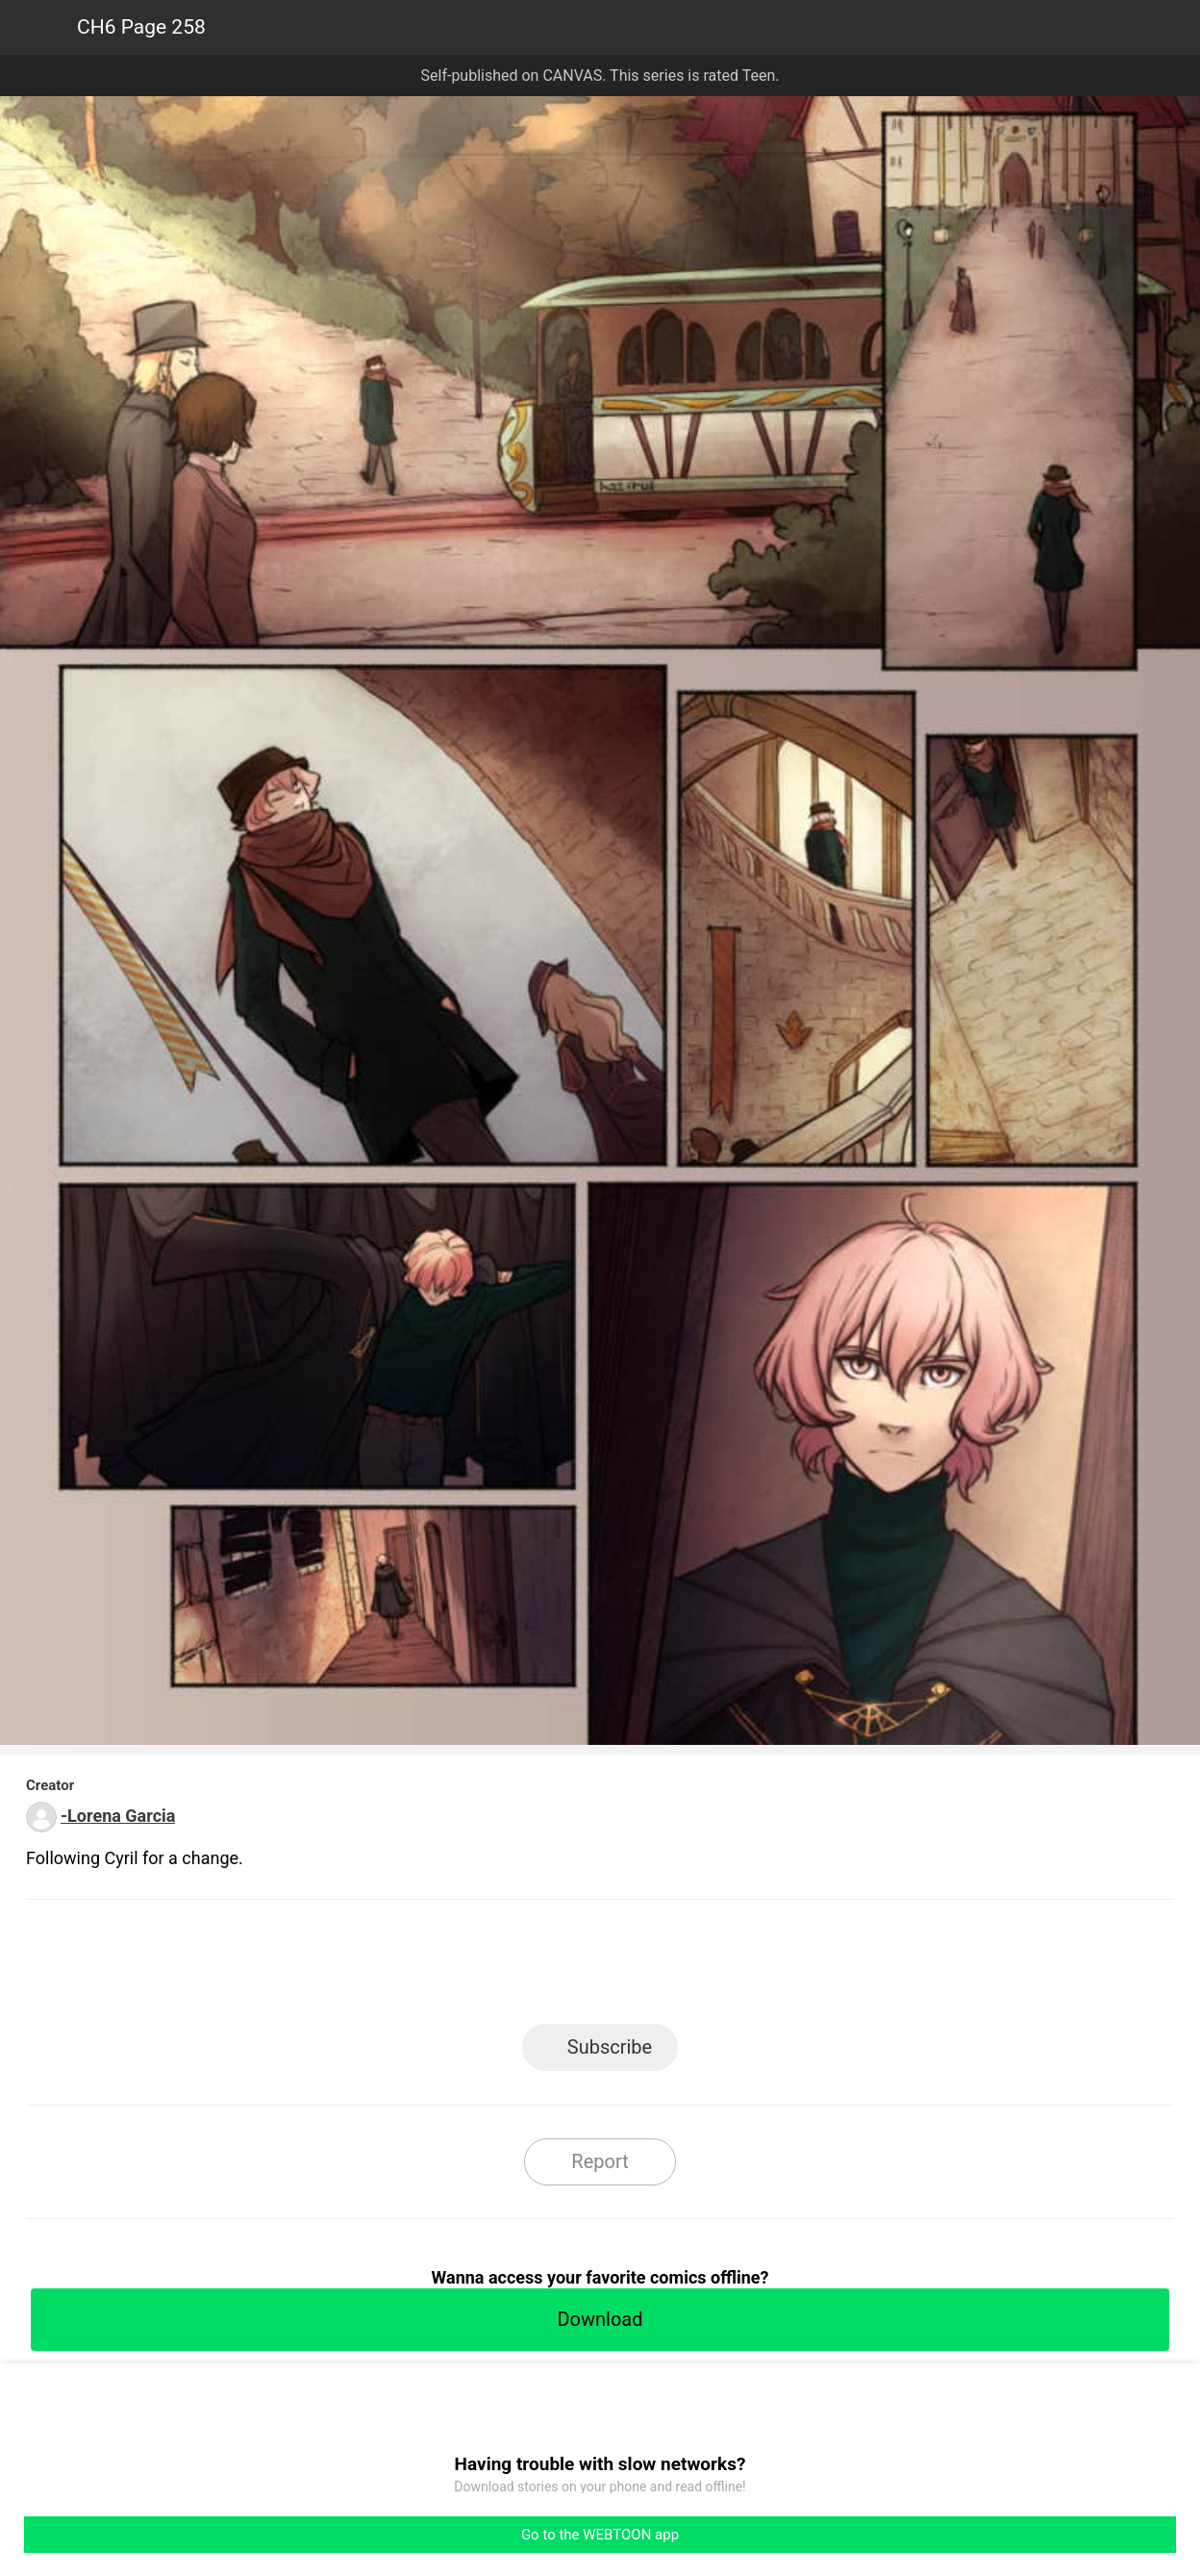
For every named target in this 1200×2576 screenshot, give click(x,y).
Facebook (514, 1967)
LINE (427, 1967)
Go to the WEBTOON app (600, 2534)
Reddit (773, 1967)
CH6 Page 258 (141, 26)
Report (599, 2161)
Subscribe (609, 2046)
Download (599, 2319)
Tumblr (687, 1967)
